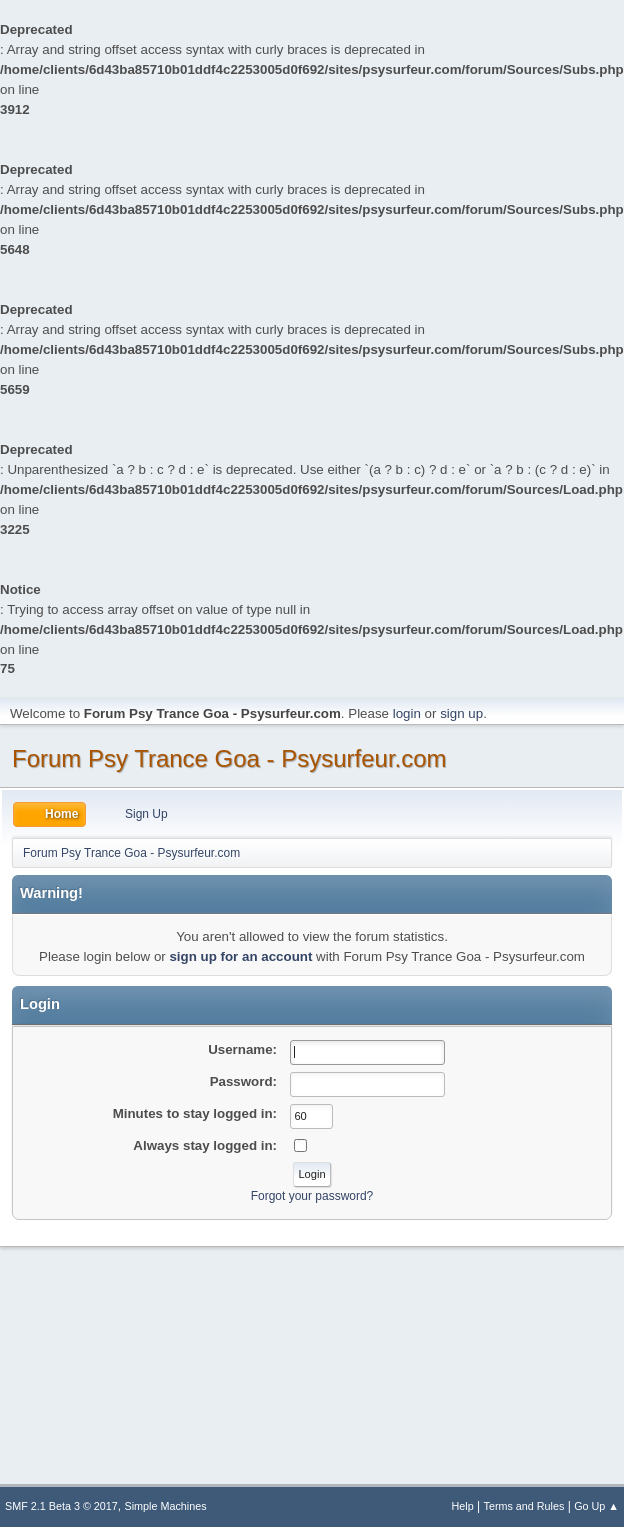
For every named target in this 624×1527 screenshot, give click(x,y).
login (407, 713)
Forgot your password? (312, 1196)
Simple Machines (166, 1506)
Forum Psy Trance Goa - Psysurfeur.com (229, 758)
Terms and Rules (524, 1506)
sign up (461, 713)
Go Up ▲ (596, 1506)
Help (463, 1506)
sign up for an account (240, 956)
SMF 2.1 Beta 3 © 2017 (61, 1506)
